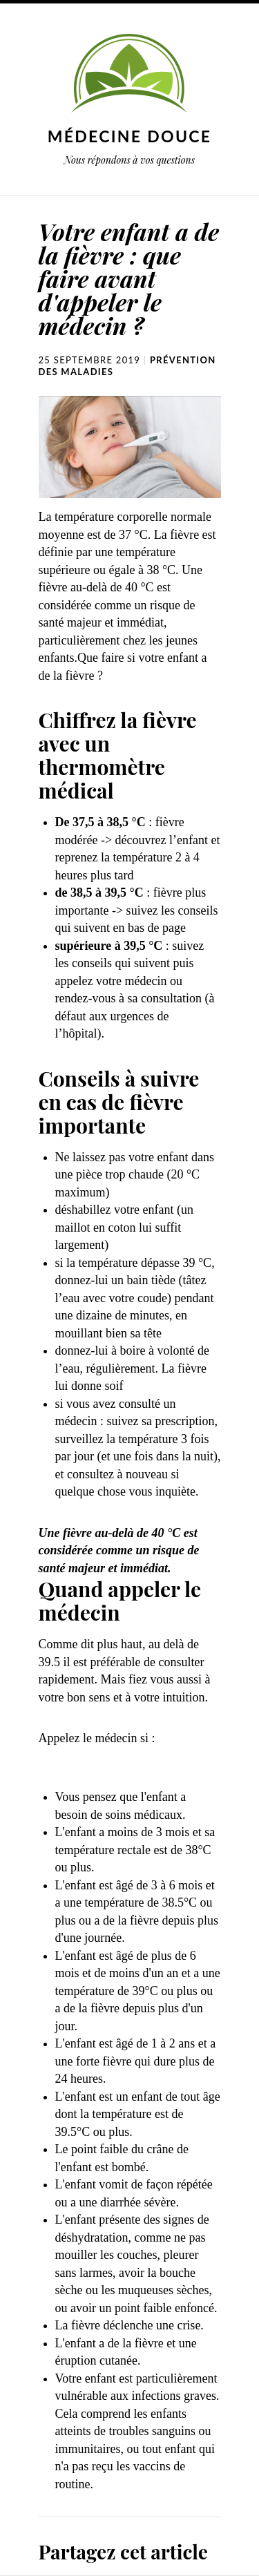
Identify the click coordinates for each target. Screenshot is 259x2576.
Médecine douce (130, 136)
